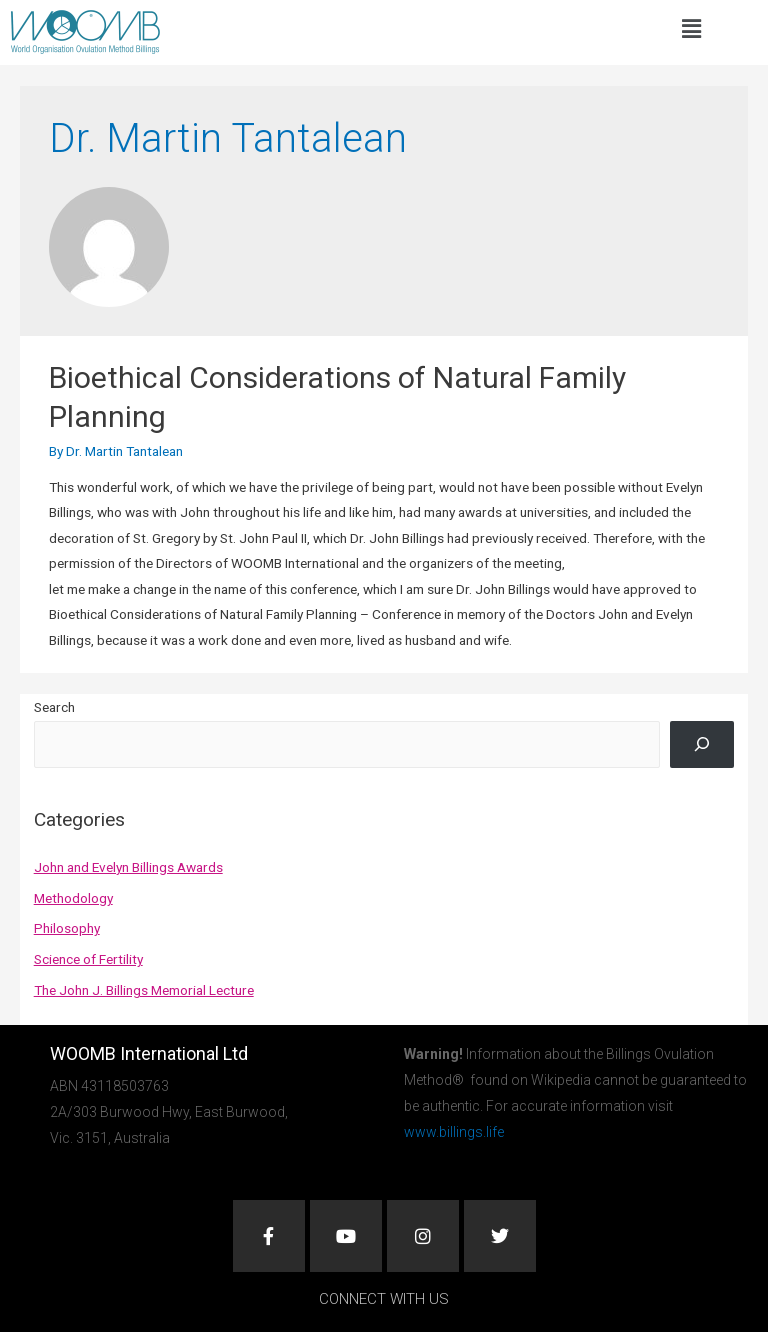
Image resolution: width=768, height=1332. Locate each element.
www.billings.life (454, 1132)
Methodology (73, 898)
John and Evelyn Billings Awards (128, 867)
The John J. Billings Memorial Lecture (144, 990)
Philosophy (67, 928)
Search (54, 707)
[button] (691, 29)
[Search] (702, 744)
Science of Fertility (88, 959)
